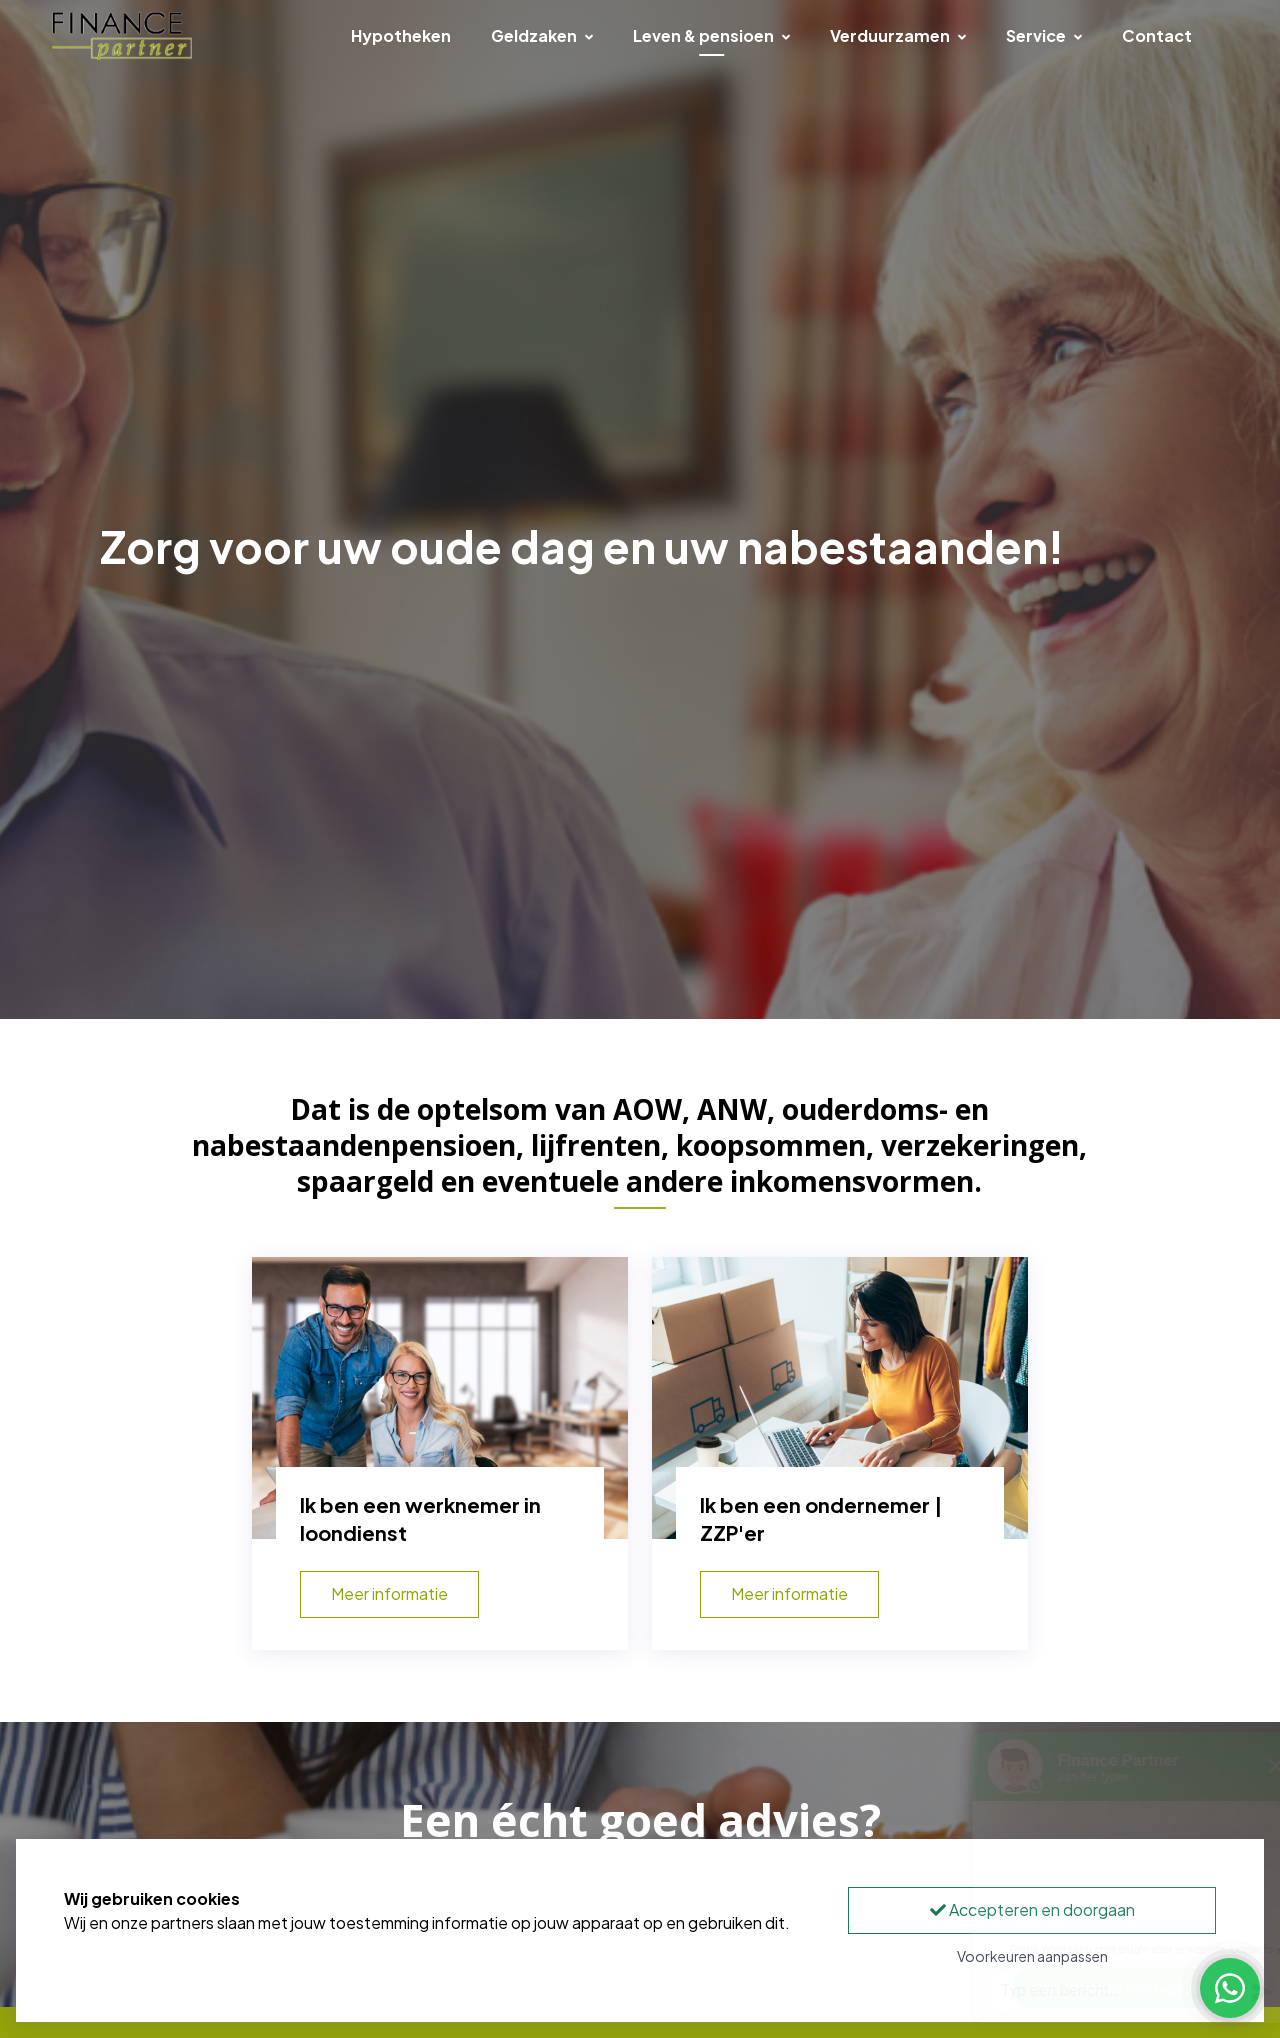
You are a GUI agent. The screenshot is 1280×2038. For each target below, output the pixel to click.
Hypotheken (401, 35)
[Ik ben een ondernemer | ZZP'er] (840, 1398)
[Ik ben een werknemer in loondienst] (440, 1398)
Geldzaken (542, 35)
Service (1044, 35)
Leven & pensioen (711, 35)
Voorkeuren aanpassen (1032, 1956)
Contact (1157, 35)
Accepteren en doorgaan (1032, 1909)
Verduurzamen (898, 35)
